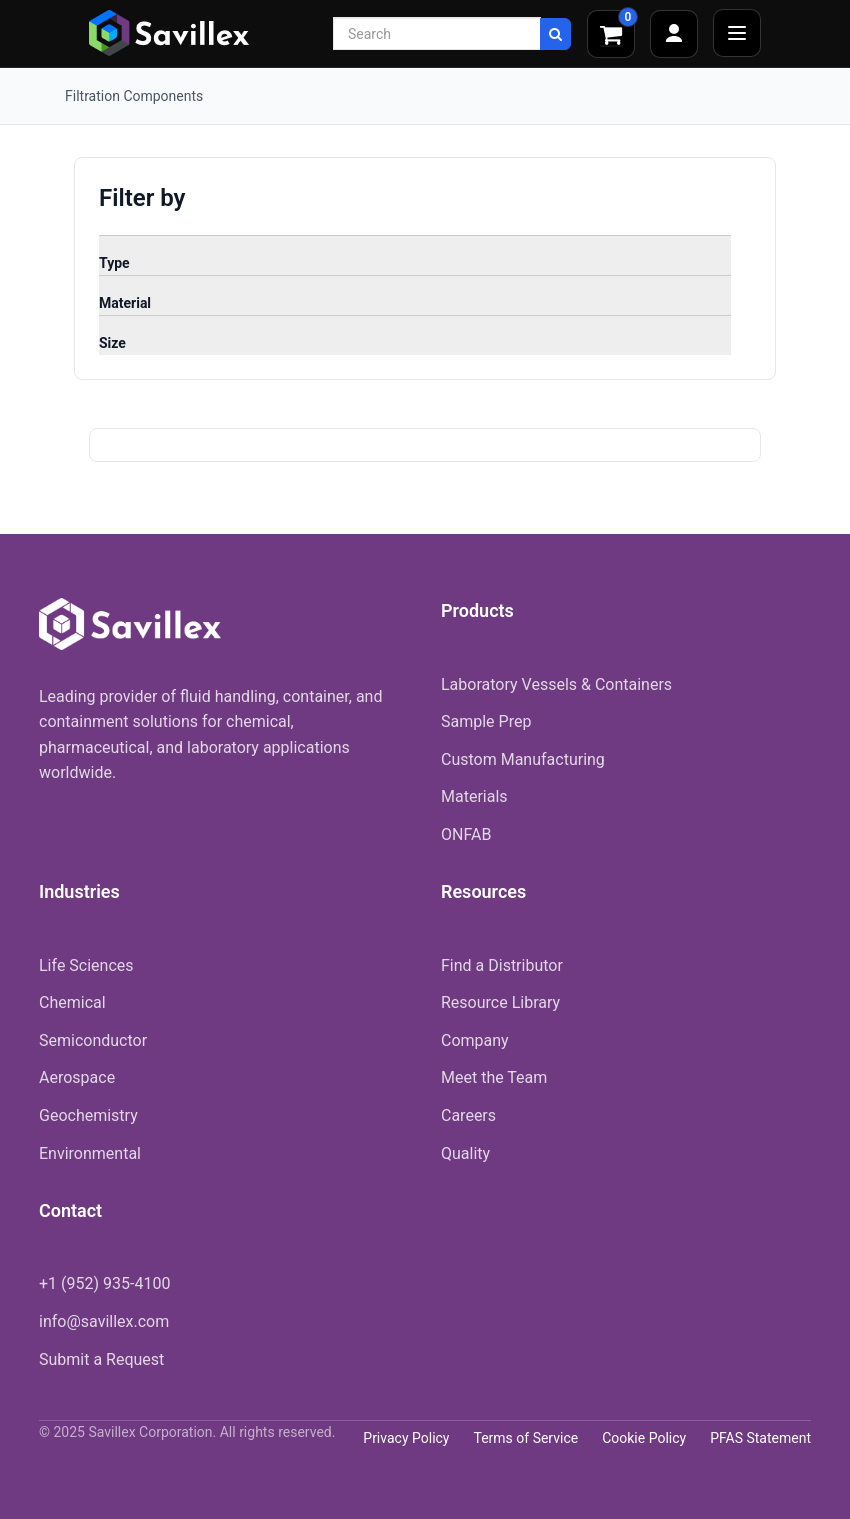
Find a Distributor (502, 965)
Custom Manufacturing (523, 759)
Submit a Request (101, 1359)
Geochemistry (88, 1115)
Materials (474, 796)
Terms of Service (525, 1438)
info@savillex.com (104, 1321)
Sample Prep (486, 721)
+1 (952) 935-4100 (104, 1283)
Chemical (72, 1002)
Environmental (90, 1153)
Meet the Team (494, 1077)
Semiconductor (93, 1040)
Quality (465, 1153)
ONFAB (466, 834)
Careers (468, 1115)
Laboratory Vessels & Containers (556, 684)
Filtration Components (134, 96)
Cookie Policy (644, 1438)
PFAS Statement (760, 1438)
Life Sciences (86, 965)
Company (475, 1040)
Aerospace (77, 1077)
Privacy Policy (406, 1438)
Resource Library (500, 1002)
